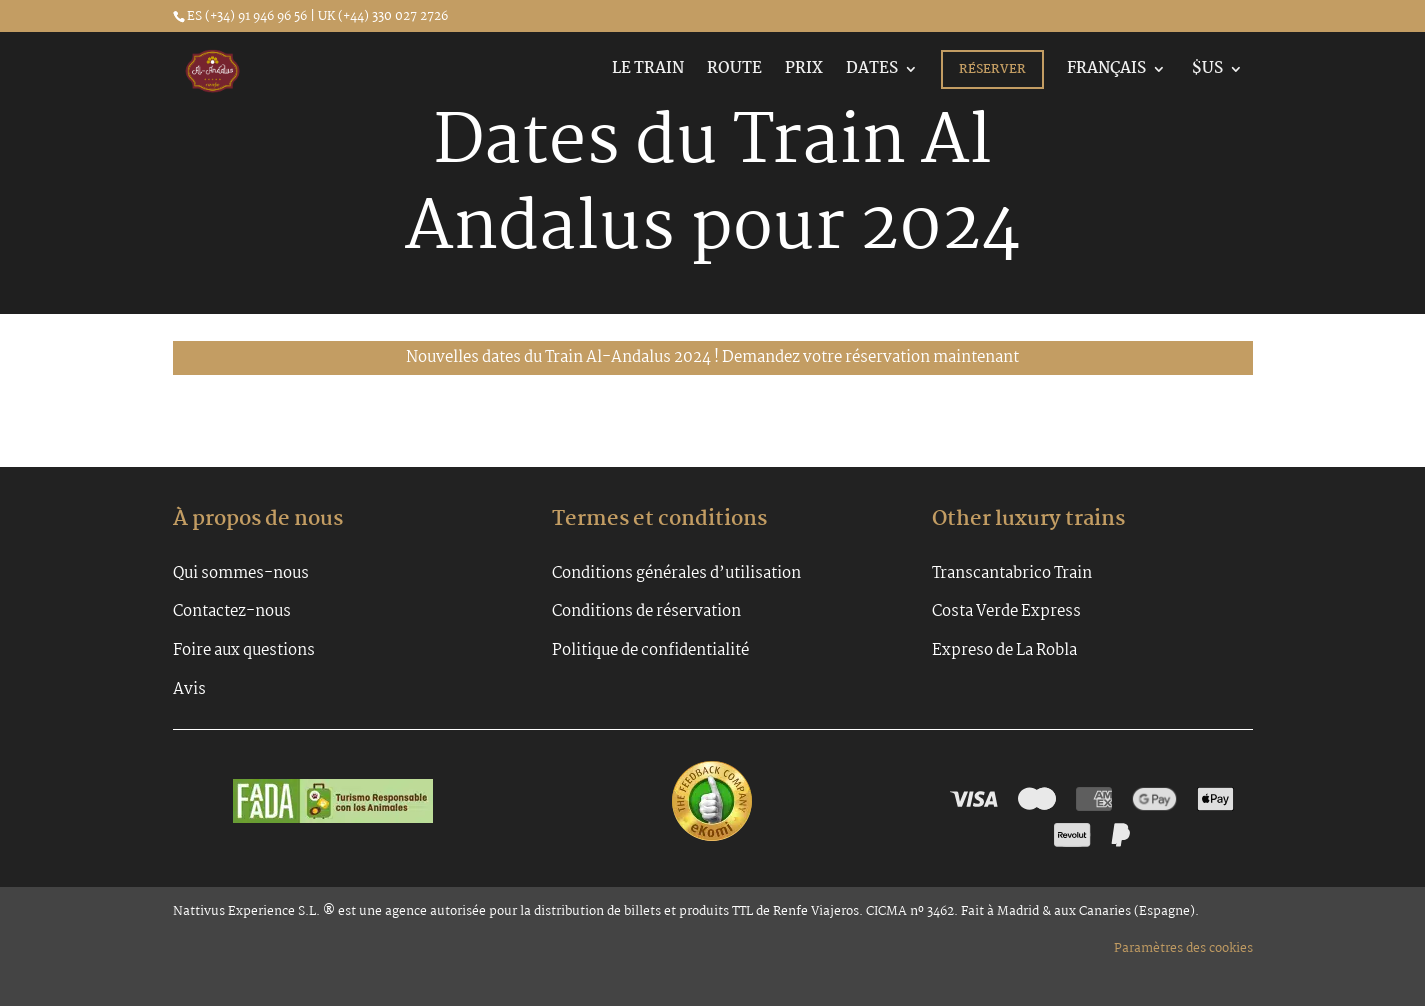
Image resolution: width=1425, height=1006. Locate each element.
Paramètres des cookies (1183, 948)
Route (734, 71)
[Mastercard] (1036, 799)
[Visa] (974, 799)
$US (1206, 71)
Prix (804, 71)
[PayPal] (1121, 835)
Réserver (992, 69)
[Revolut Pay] (1072, 835)
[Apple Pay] (1215, 799)
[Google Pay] (1154, 799)
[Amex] (1094, 799)
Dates (872, 71)
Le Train (648, 71)
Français (1106, 71)
